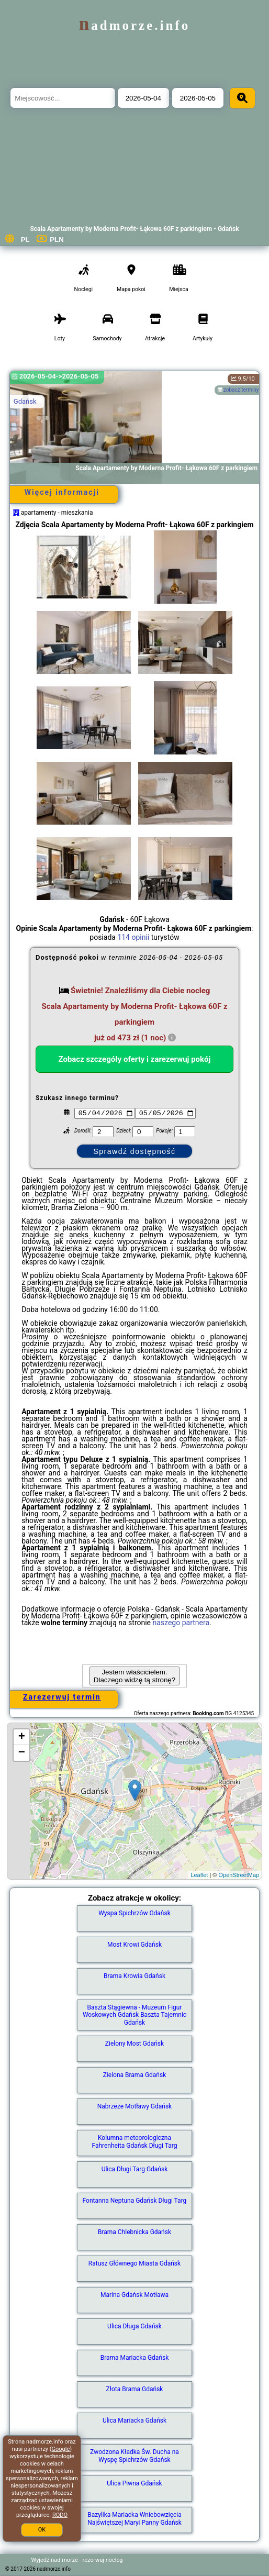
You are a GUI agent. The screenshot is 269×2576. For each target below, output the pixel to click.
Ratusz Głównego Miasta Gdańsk (134, 2263)
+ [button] (21, 1737)
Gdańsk (25, 401)
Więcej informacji (62, 492)
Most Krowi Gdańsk (134, 1944)
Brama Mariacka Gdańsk (134, 2357)
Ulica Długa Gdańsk (134, 2326)
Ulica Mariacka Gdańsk (134, 2420)
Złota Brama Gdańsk (134, 2389)
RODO (60, 2515)
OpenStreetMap (238, 1875)
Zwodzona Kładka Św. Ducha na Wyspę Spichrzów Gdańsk (134, 2455)
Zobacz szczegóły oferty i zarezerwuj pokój (134, 1059)
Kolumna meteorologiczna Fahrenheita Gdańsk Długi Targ (134, 2141)
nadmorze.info (134, 25)
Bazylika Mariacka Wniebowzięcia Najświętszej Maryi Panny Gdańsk (134, 2518)
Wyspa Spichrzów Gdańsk (134, 1913)
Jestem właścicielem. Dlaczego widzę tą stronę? (134, 1676)
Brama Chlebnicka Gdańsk (134, 2232)
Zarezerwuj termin (62, 1697)
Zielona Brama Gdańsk (134, 2075)
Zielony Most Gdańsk (134, 2043)
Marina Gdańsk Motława (134, 2295)
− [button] (21, 1753)
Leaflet (199, 1875)
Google (61, 2449)
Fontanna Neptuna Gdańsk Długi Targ (135, 2200)
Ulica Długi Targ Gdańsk (135, 2169)
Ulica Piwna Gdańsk (134, 2483)
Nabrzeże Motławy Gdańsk (134, 2106)
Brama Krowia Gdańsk (134, 1976)
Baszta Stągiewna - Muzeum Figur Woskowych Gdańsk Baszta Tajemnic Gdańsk (134, 2015)
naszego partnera (181, 1622)
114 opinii (133, 937)
